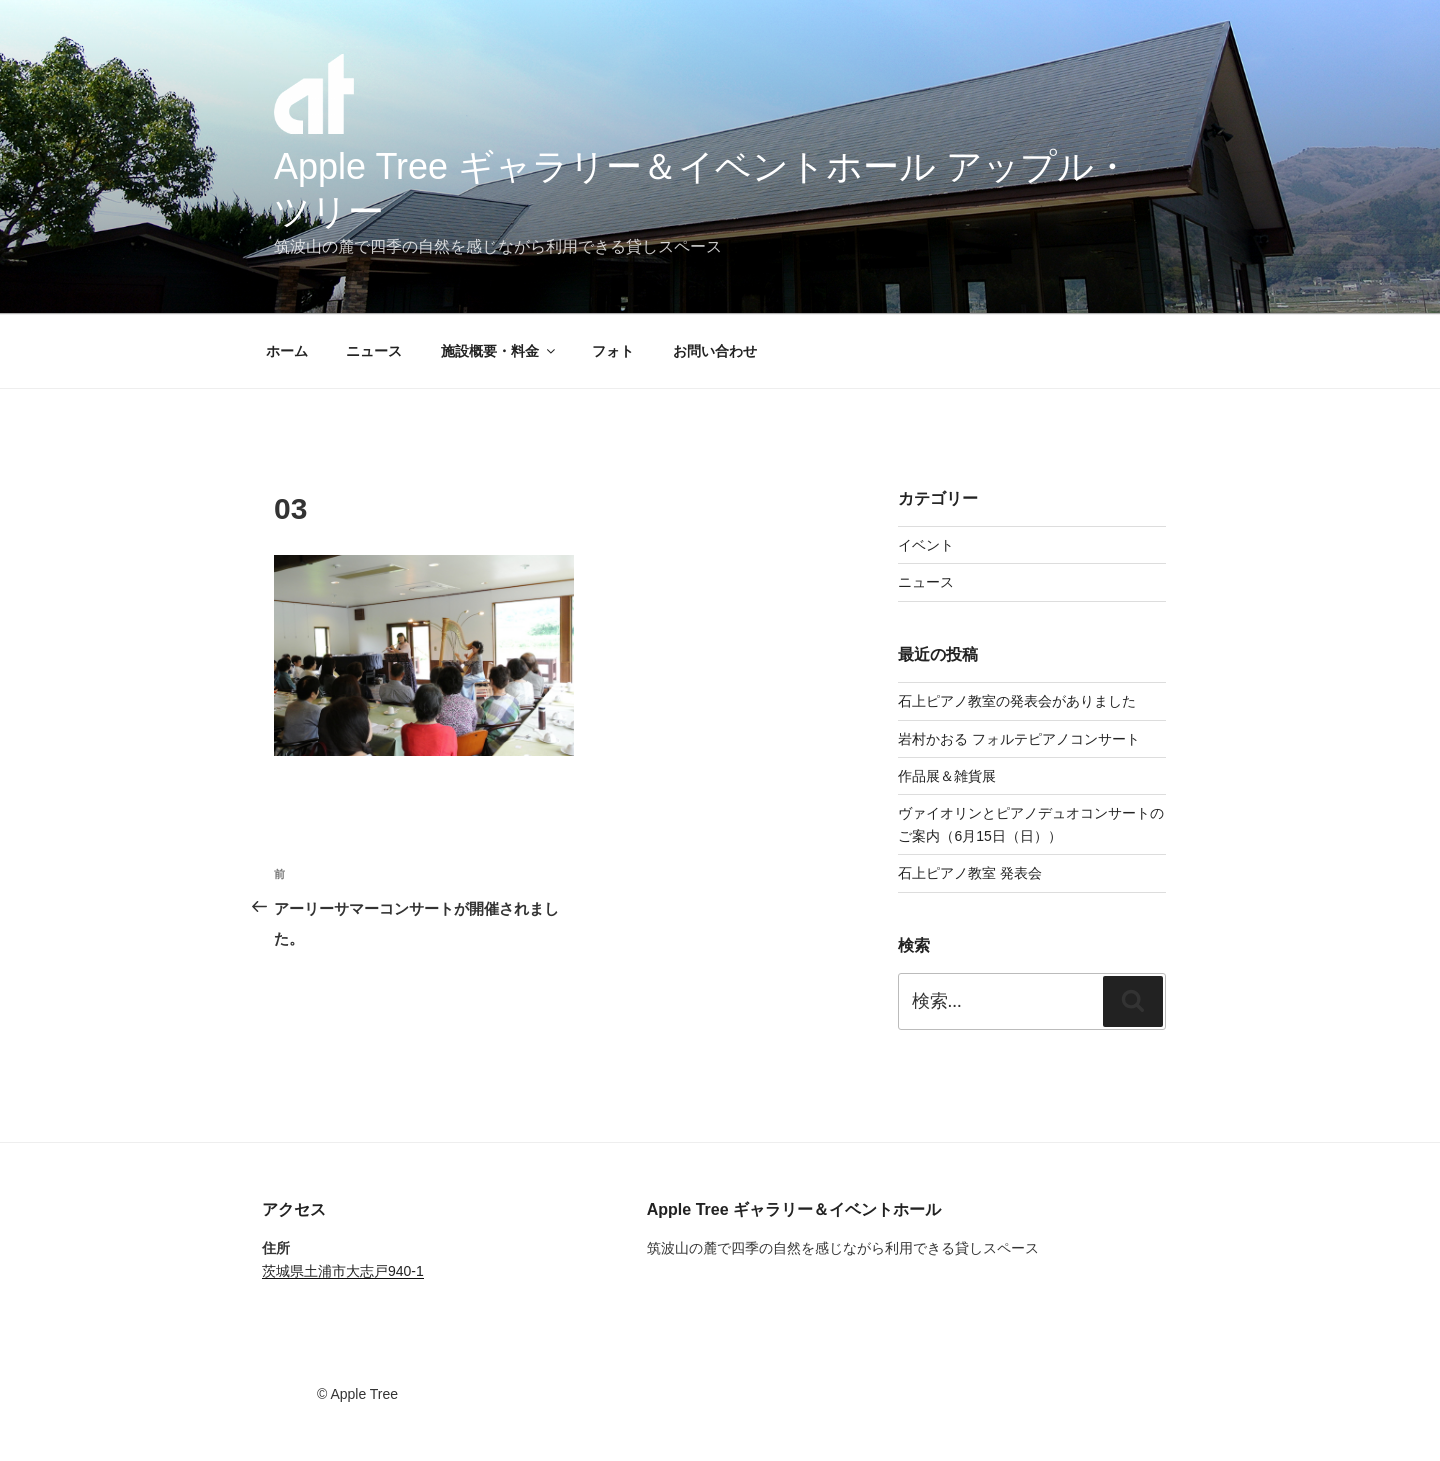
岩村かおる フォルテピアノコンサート (1019, 739)
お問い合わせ (715, 351)
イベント (926, 545)
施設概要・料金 (499, 351)
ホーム (287, 351)
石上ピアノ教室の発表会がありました (1017, 701)
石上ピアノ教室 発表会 (970, 873)
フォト (613, 351)
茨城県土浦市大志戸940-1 (343, 1271)
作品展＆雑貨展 (947, 776)
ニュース (374, 351)
